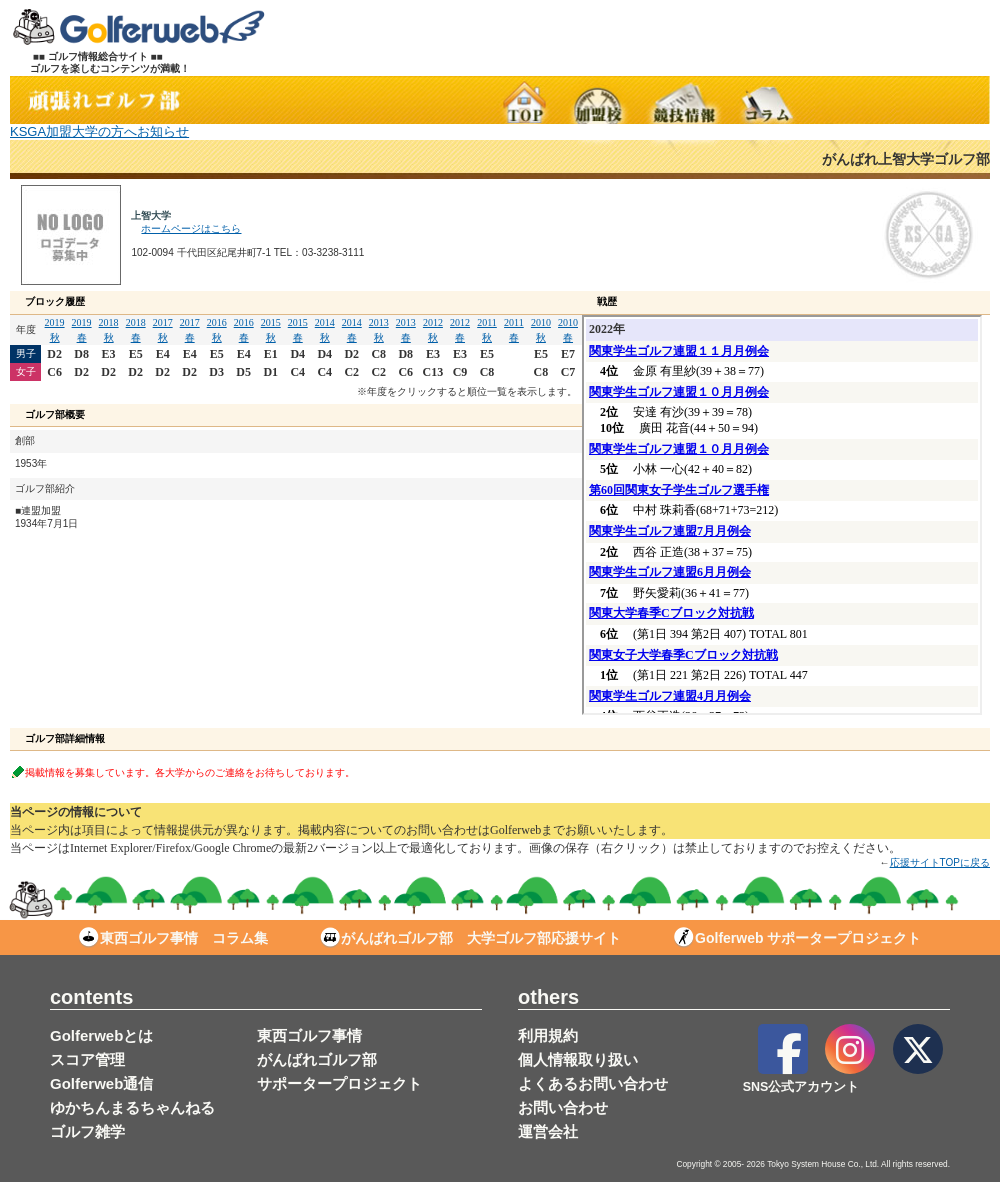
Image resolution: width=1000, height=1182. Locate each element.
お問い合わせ (563, 1107)
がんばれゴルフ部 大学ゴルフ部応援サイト (470, 938)
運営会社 (548, 1131)
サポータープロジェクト (339, 1083)
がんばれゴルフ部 (317, 1059)
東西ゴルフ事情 (309, 1035)
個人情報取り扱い (578, 1059)
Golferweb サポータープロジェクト (797, 938)
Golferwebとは (101, 1035)
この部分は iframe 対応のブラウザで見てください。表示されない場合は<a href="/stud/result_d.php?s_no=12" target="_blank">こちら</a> (782, 515)
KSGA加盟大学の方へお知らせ (99, 131)
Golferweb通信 (101, 1083)
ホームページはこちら (191, 228)
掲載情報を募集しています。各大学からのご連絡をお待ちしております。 (190, 771)
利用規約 (548, 1035)
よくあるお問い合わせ (593, 1083)
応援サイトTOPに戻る (940, 862)
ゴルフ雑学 (87, 1131)
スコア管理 (87, 1059)
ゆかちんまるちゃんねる (132, 1107)
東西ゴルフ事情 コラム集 (173, 938)
